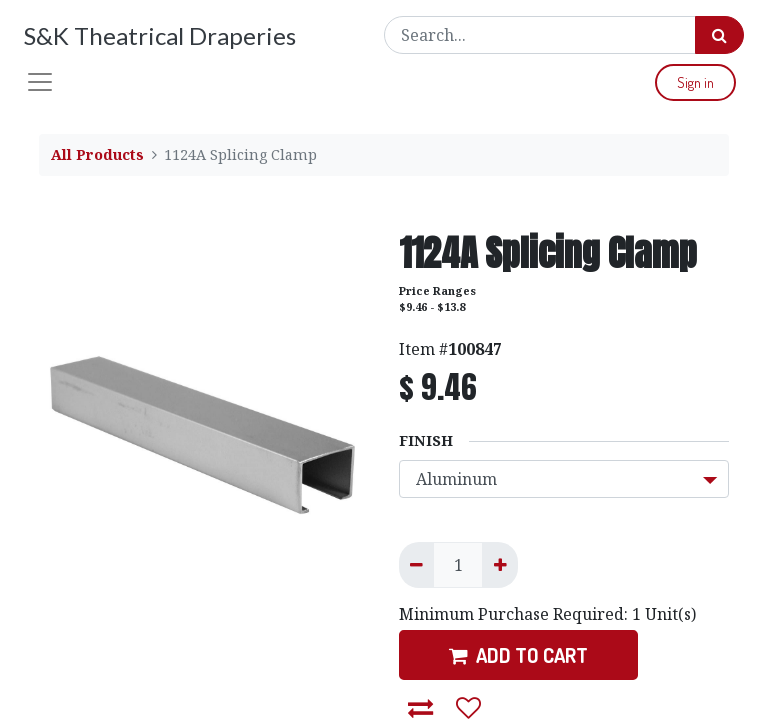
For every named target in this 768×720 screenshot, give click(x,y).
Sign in (695, 82)
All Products (97, 154)
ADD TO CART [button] (518, 655)
